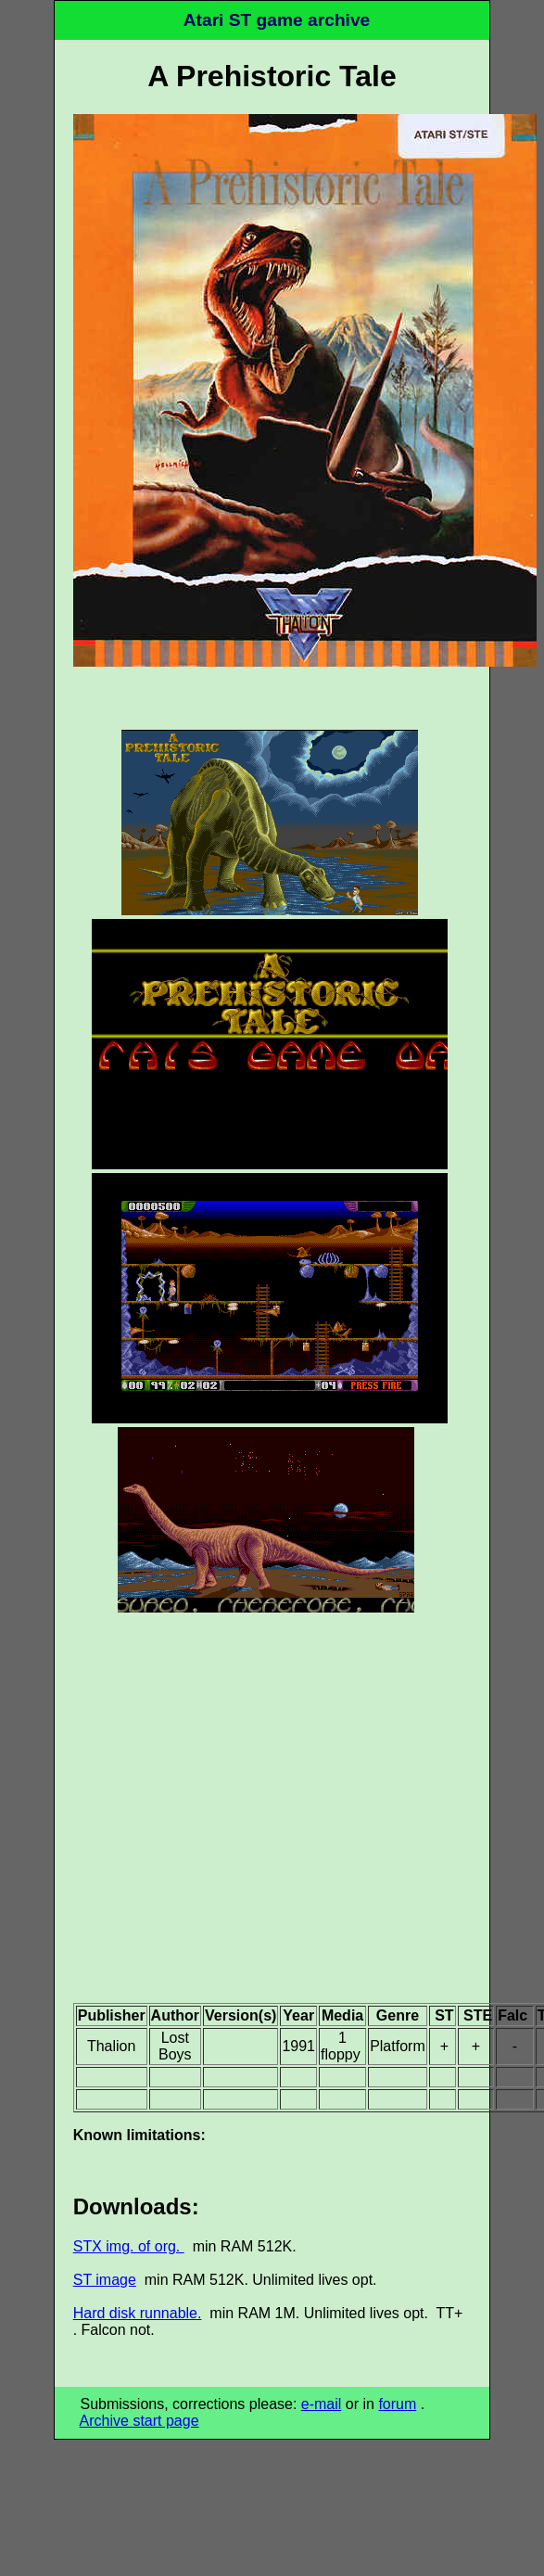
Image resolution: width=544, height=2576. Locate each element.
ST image (104, 2280)
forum (397, 2404)
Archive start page (139, 2421)
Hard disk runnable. (137, 2313)
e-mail (321, 2404)
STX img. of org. (128, 2246)
